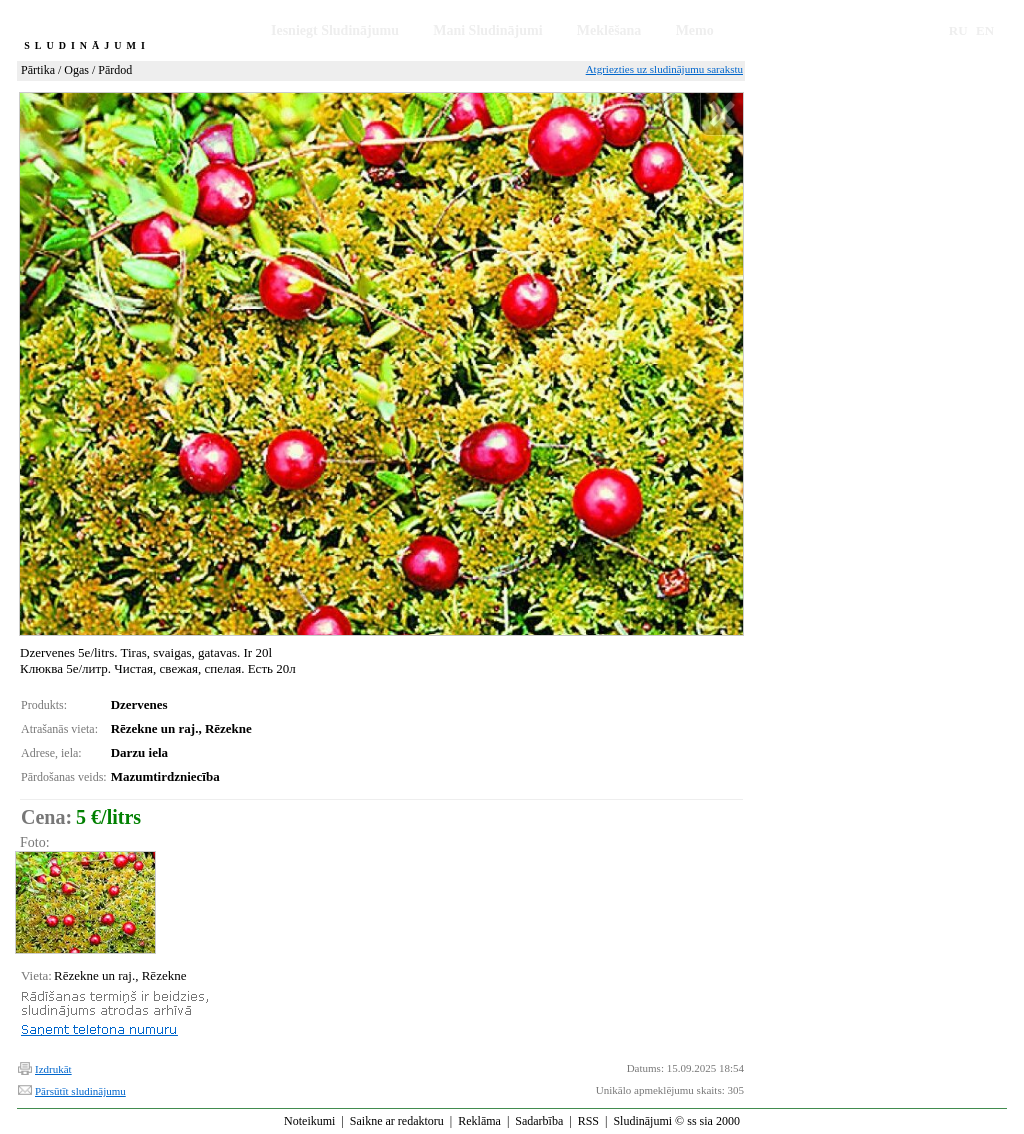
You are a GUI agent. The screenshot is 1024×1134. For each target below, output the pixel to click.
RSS (588, 1121)
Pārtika (38, 70)
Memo (695, 30)
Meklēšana (609, 30)
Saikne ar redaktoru (397, 1121)
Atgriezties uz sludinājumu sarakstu (664, 69)
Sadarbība (539, 1121)
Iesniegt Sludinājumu (335, 30)
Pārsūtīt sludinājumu (80, 1091)
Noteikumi (309, 1121)
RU (958, 30)
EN (985, 30)
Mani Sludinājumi (487, 30)
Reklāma (479, 1121)
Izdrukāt (53, 1069)
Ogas (76, 70)
